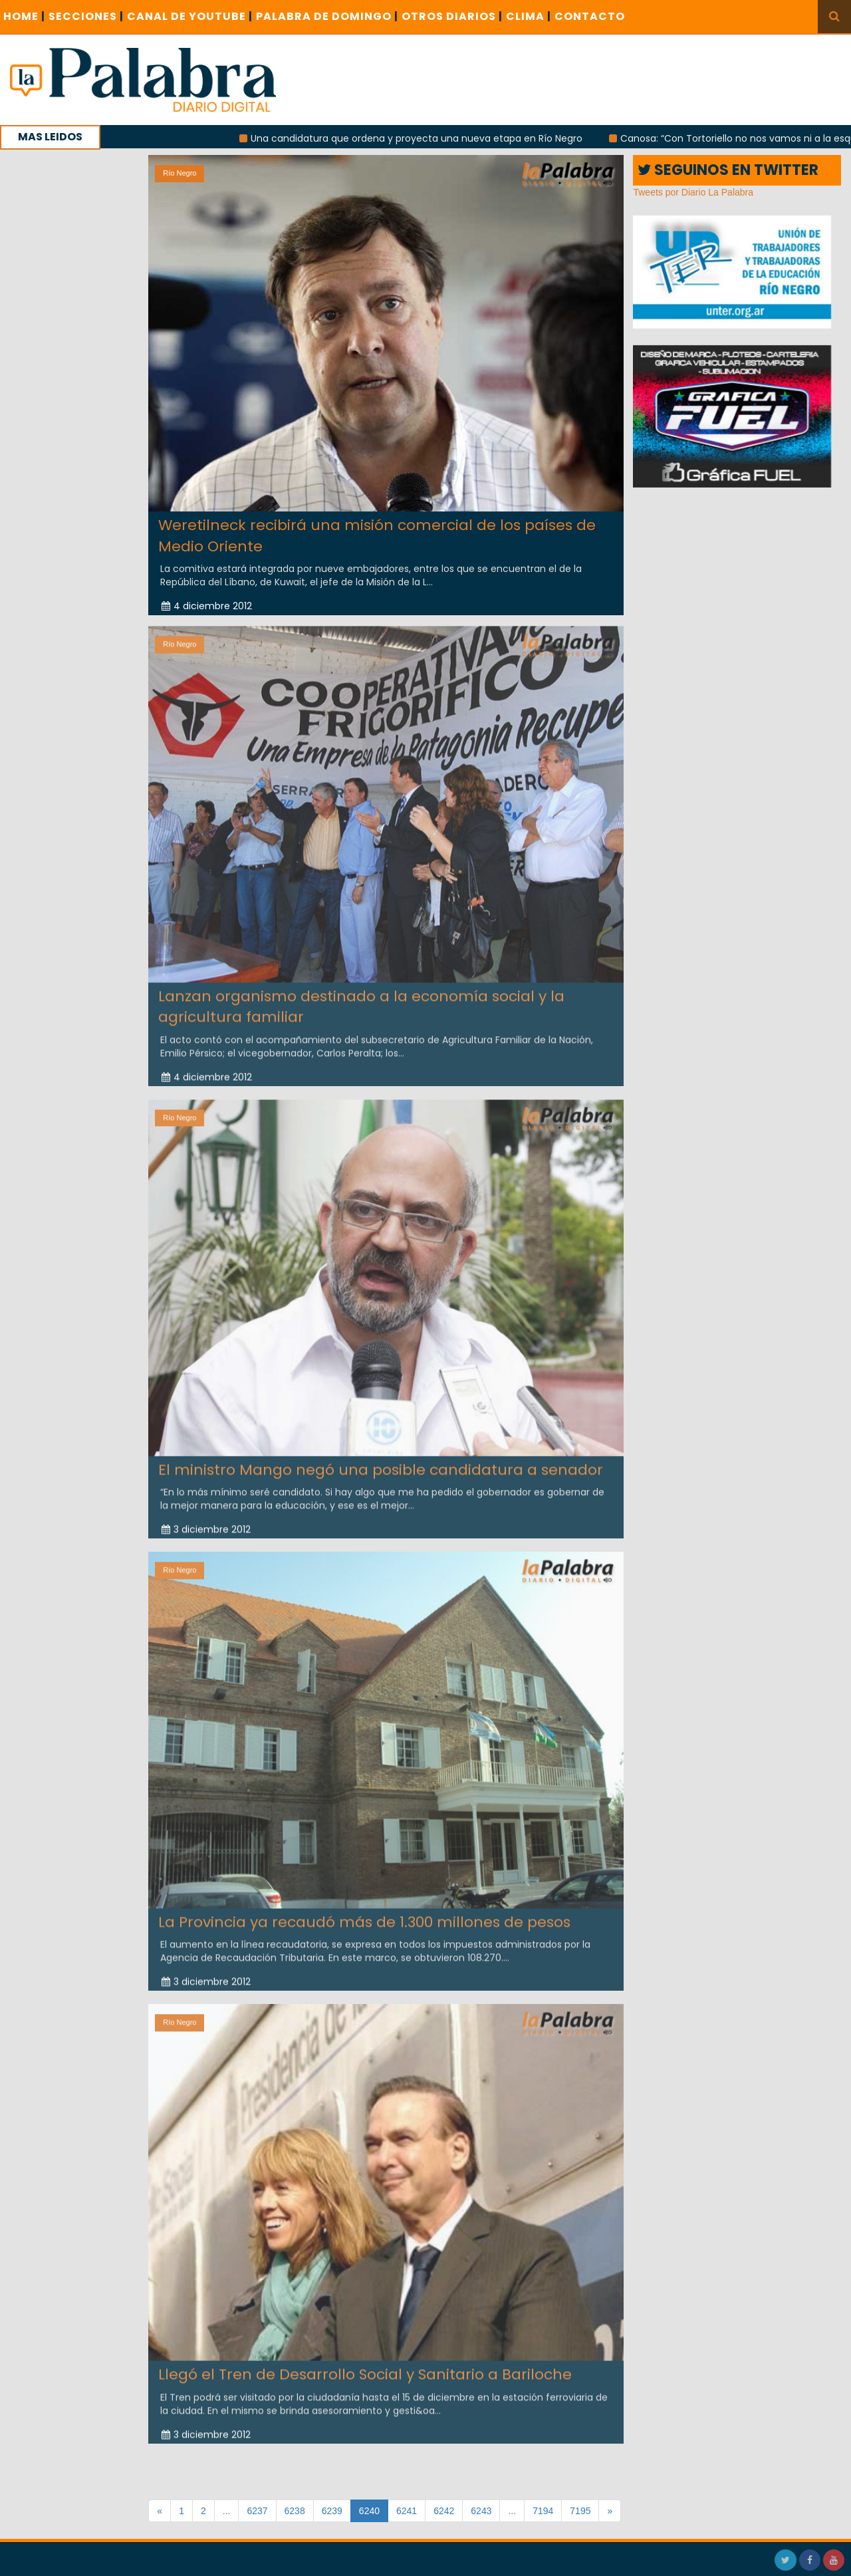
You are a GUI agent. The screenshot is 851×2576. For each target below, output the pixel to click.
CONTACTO (589, 16)
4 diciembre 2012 (207, 606)
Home (24, 16)
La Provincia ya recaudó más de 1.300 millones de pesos (364, 1916)
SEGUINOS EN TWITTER (728, 170)
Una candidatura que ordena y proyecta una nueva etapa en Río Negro (429, 138)
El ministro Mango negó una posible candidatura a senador (380, 1463)
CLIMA (528, 16)
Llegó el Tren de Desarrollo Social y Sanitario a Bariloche (365, 2369)
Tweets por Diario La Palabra (693, 192)
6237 (257, 2510)
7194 (543, 2510)
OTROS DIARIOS (452, 16)
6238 (295, 2510)
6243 (481, 2510)
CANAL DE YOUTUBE (190, 16)
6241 (406, 2510)
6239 (332, 2510)
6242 (443, 2510)
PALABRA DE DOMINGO (327, 16)
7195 (580, 2510)
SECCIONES (86, 16)
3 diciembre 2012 (206, 1523)
